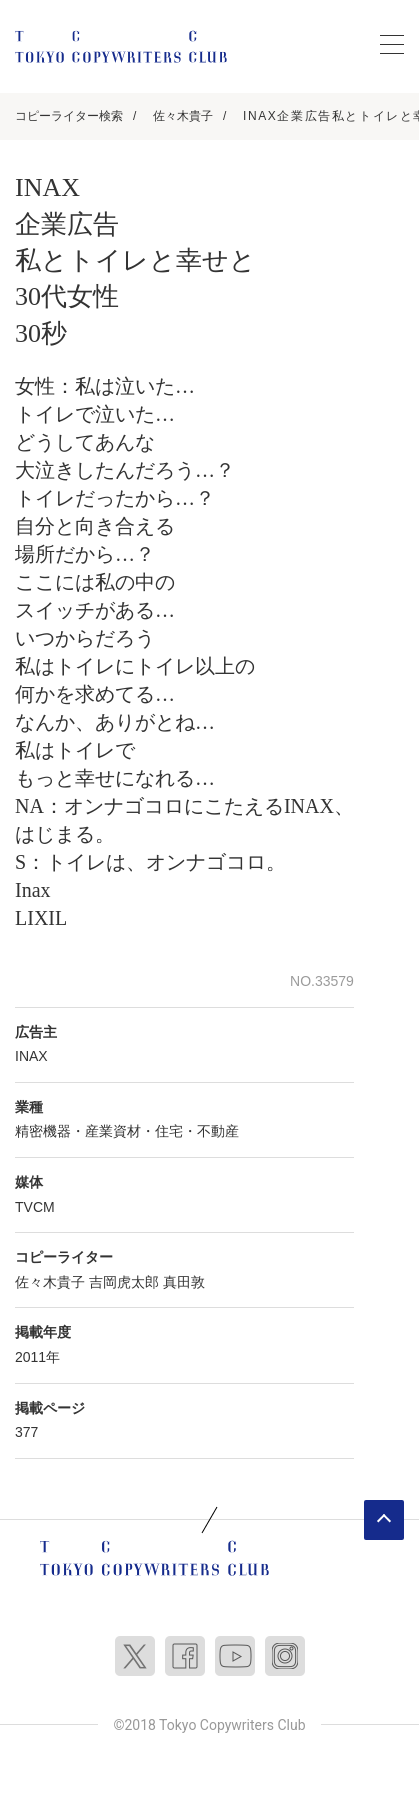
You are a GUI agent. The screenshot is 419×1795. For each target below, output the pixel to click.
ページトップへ (384, 1520)
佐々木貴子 (183, 116)
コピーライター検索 (69, 116)
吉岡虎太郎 (124, 1282)
